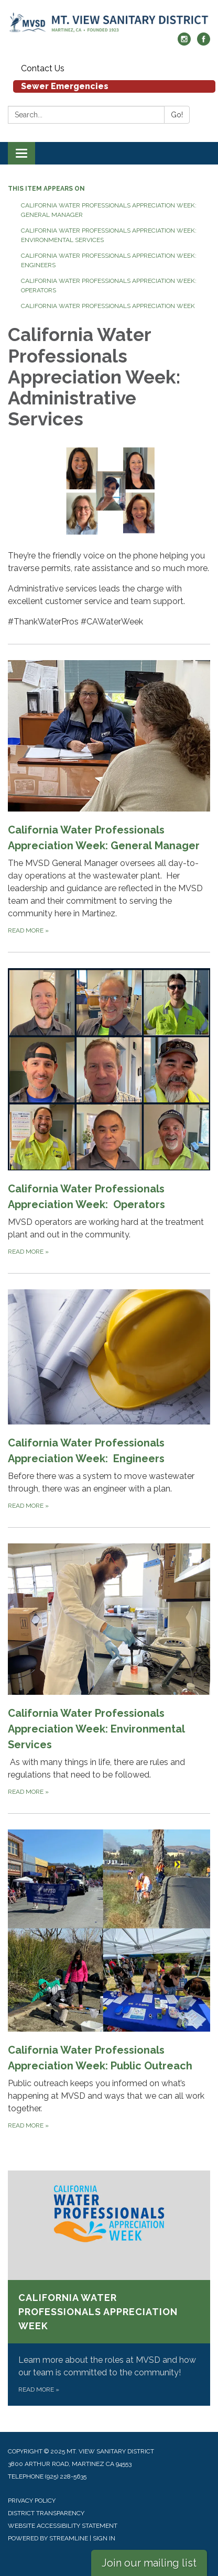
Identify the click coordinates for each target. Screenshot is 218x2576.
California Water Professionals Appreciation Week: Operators (109, 285)
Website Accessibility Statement (62, 2525)
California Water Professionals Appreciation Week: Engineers (109, 260)
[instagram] (184, 43)
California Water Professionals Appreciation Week (108, 306)
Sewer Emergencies (64, 86)
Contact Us (42, 68)
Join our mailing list (149, 2563)
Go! (177, 115)
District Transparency (46, 2513)
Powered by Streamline (48, 2538)
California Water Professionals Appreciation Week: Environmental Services (109, 235)
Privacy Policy (32, 2500)
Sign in (104, 2538)
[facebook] (203, 43)
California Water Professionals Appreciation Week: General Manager (109, 210)
